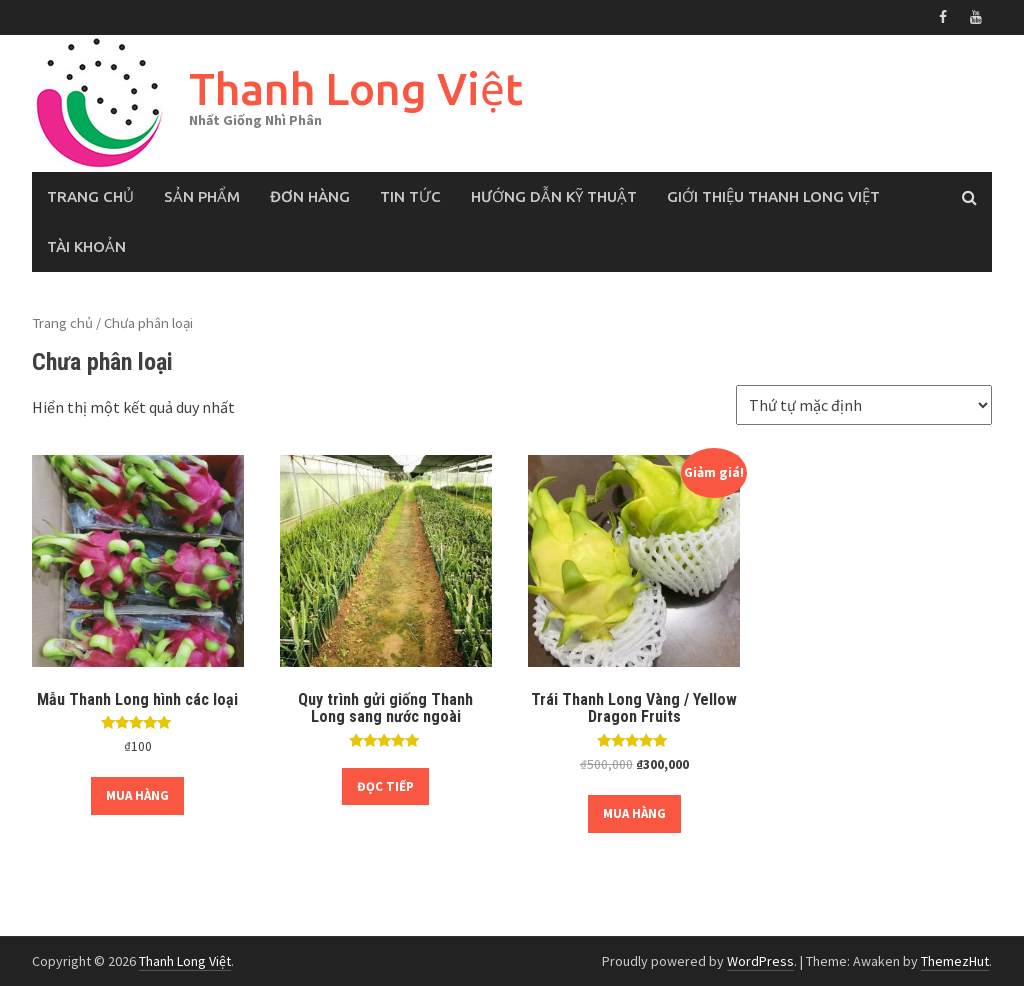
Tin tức (410, 196)
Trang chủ (90, 196)
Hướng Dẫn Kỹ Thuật (554, 196)
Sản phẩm (202, 196)
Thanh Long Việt (356, 88)
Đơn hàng (310, 196)
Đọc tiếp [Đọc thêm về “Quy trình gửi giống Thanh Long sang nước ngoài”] (385, 786)
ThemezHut (955, 961)
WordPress (760, 961)
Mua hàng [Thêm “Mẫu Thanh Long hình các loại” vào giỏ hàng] (137, 795)
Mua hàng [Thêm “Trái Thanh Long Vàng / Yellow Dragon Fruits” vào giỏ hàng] (634, 813)
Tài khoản (86, 246)
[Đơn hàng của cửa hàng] (864, 405)
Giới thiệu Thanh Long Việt (773, 196)
